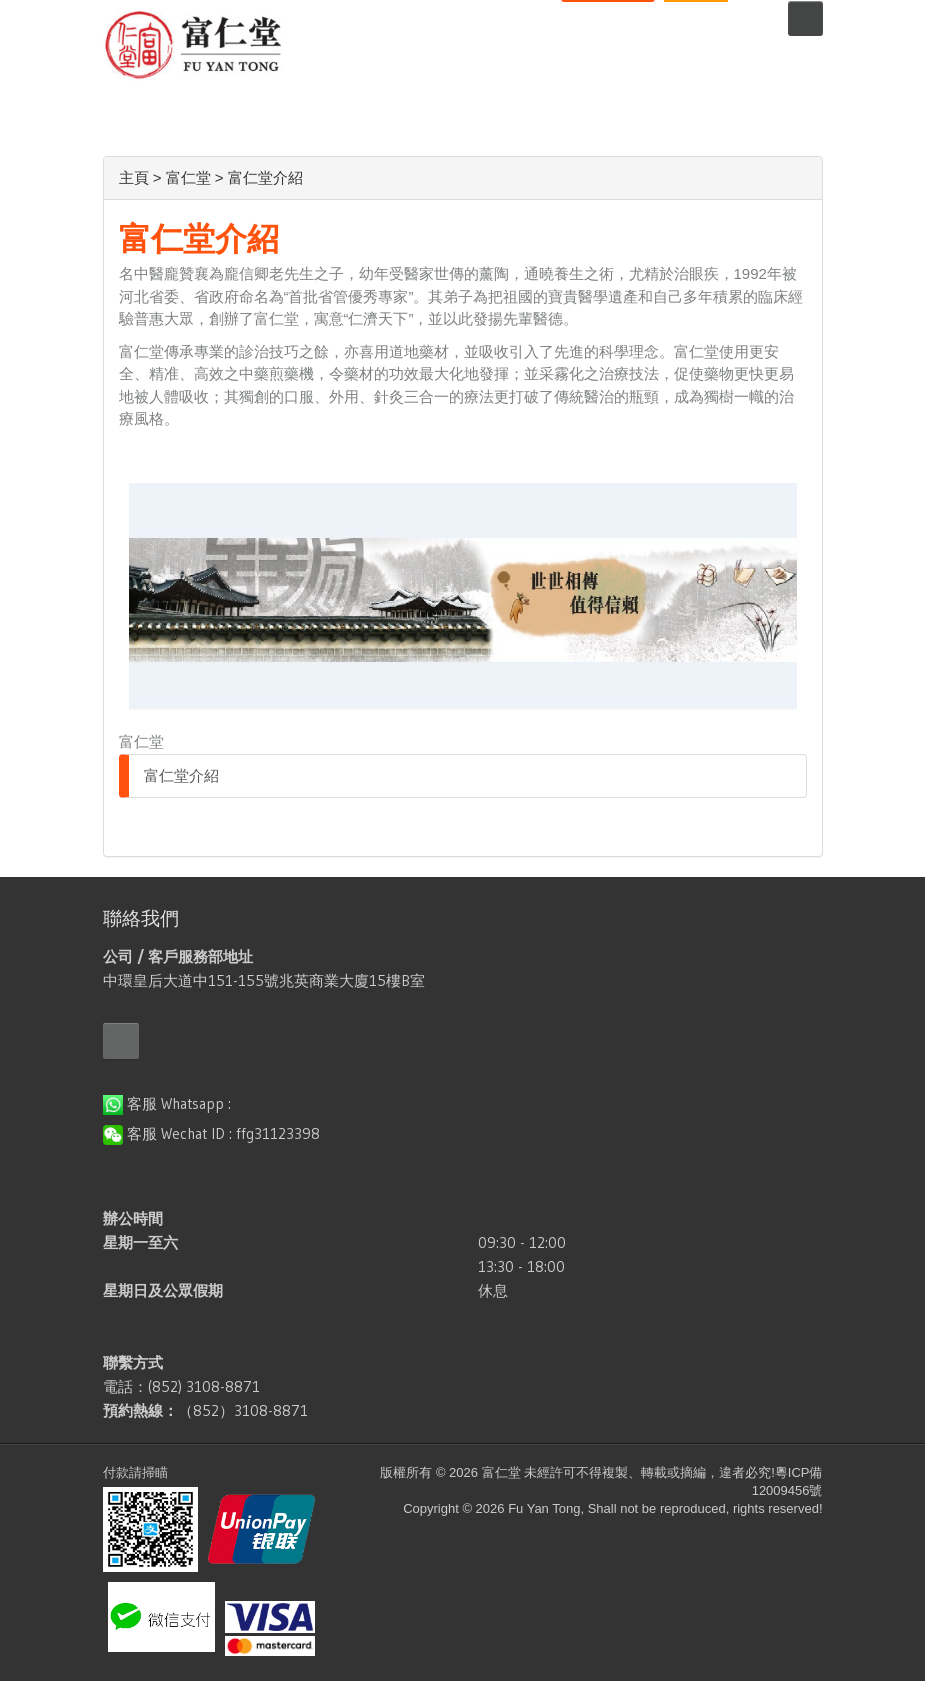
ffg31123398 (278, 1133)
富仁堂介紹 (181, 775)
